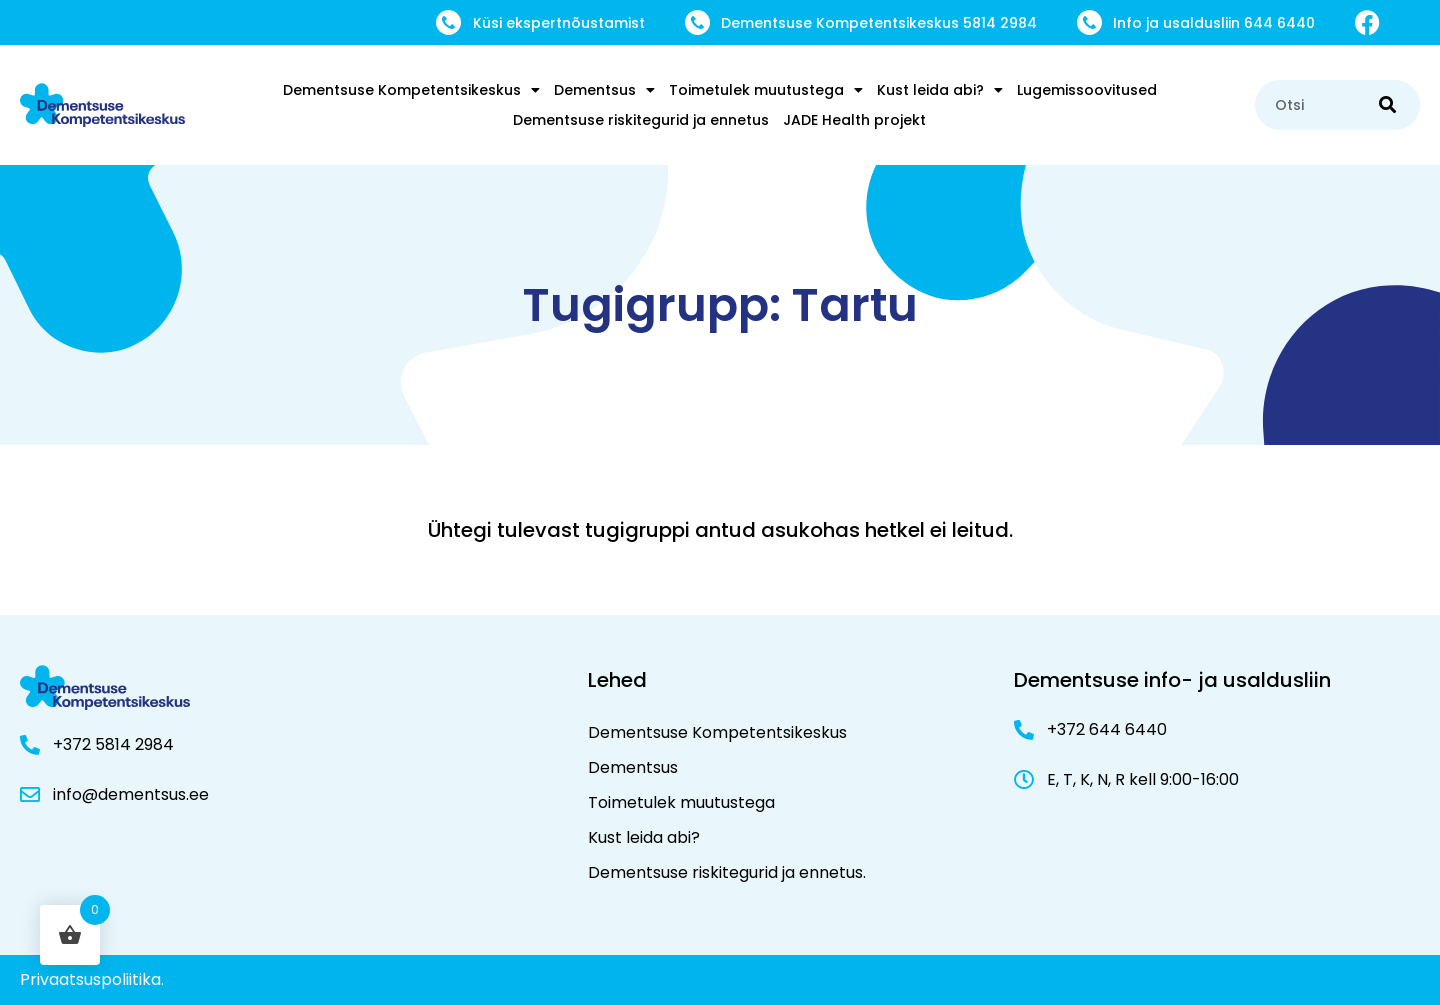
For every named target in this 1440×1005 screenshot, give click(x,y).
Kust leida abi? (940, 90)
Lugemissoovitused (1087, 90)
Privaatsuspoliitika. (92, 979)
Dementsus (604, 90)
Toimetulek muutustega (766, 90)
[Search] (1387, 105)
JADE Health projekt (854, 120)
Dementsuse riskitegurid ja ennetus (641, 120)
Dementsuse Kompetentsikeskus (411, 90)
